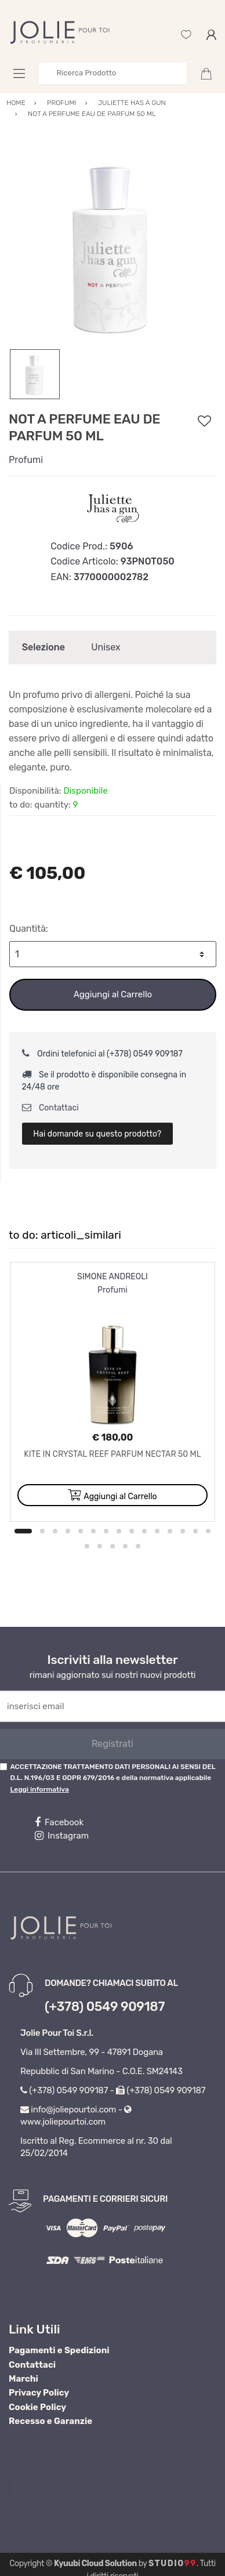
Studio (172, 2563)
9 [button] (131, 1531)
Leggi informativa (39, 1789)
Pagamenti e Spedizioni (59, 2350)
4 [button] (68, 1531)
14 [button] (195, 1531)
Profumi (26, 459)
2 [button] (42, 1531)
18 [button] (112, 1546)
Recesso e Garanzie (50, 2421)
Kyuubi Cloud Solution (95, 2563)
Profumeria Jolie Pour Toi (70, 2487)
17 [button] (99, 1546)
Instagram (62, 1835)
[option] (112, 245)
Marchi (23, 2379)
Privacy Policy (39, 2392)
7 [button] (106, 1531)
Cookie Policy (37, 2407)
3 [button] (55, 1531)
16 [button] (87, 1546)
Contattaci (50, 1108)
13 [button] (182, 1531)
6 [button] (93, 1531)
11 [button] (157, 1531)
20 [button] (138, 1546)
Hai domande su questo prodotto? (97, 1134)
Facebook (59, 1822)
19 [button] (125, 1546)
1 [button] (23, 1531)
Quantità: (28, 928)
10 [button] (144, 1531)
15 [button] (208, 1531)
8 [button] (119, 1531)
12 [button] (170, 1531)
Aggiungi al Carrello (113, 994)
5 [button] (80, 1531)
